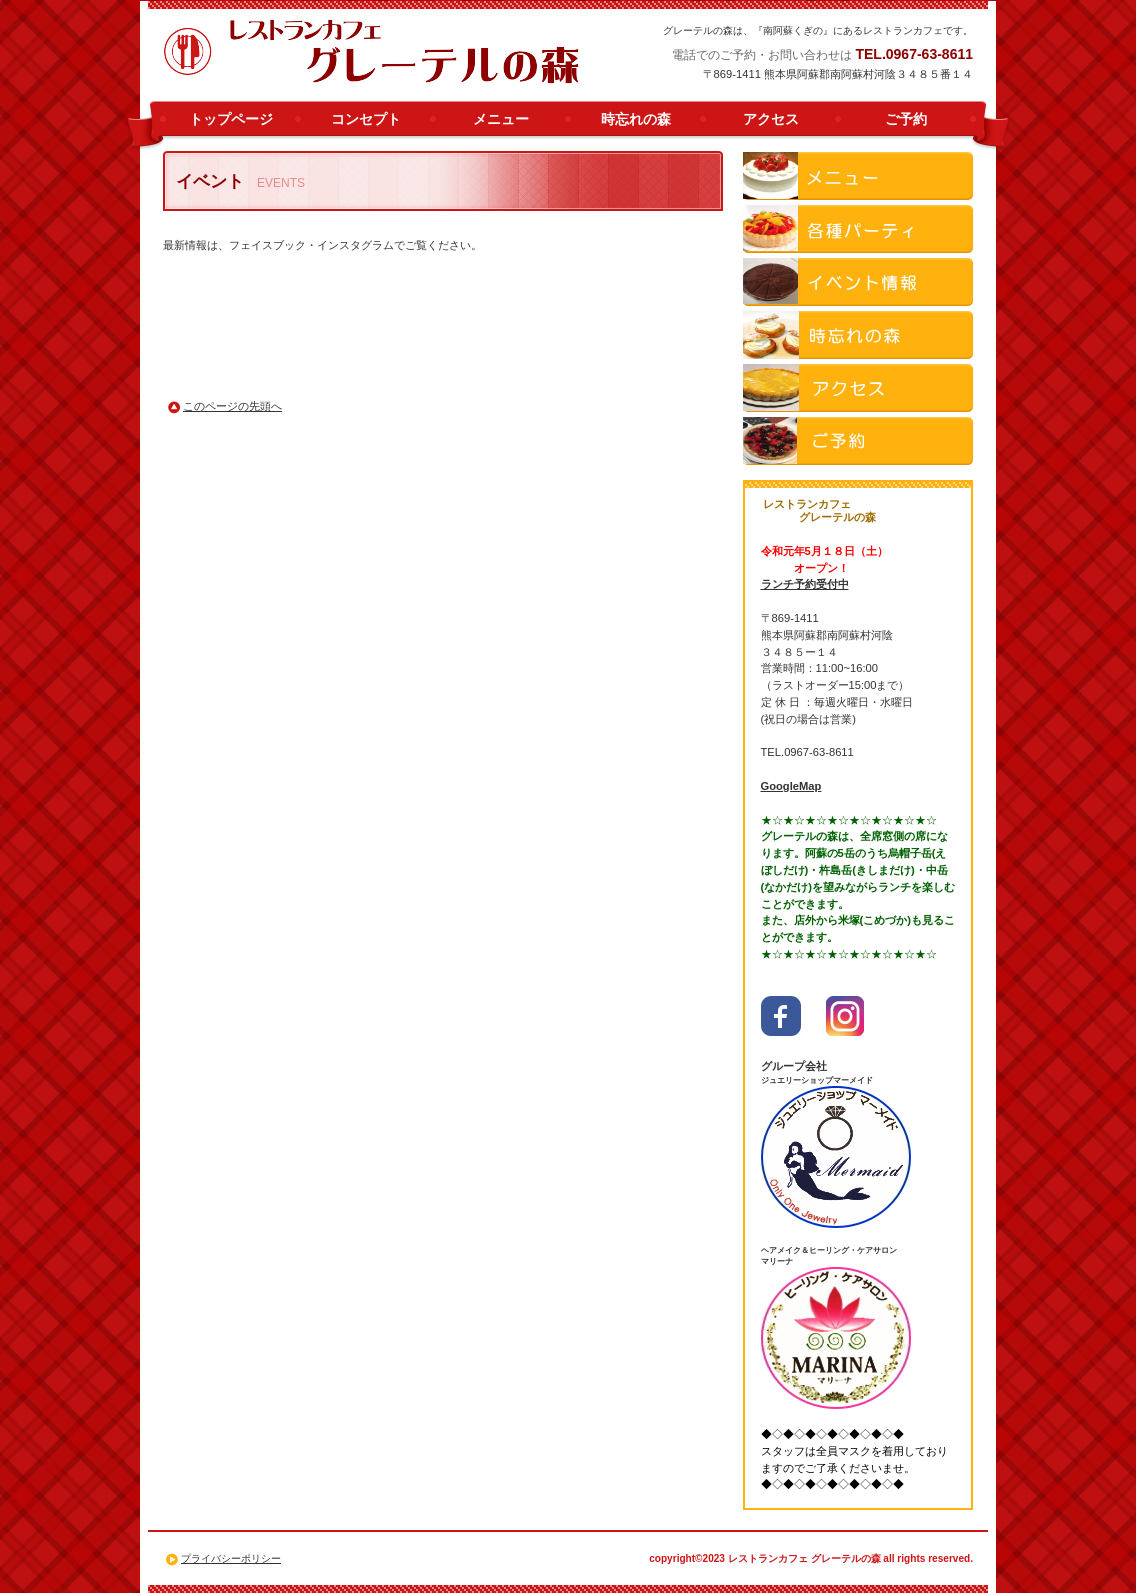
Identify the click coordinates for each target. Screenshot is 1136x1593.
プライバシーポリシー (231, 1558)
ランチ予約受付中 (805, 584)
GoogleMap (791, 786)
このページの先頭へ (232, 406)
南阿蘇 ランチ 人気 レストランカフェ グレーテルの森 (372, 52)
